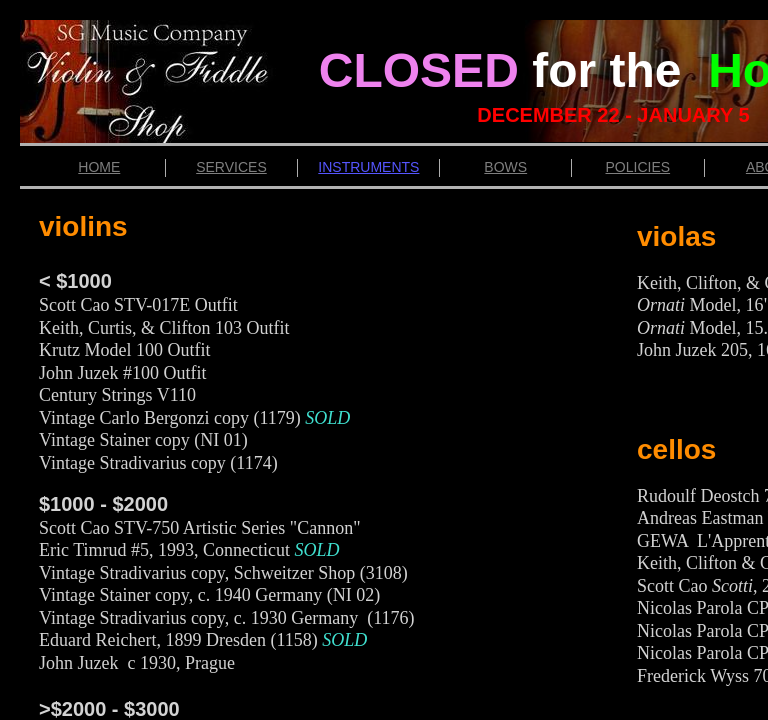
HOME (99, 167)
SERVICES (231, 167)
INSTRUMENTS (368, 167)
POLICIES (638, 167)
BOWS (505, 167)
